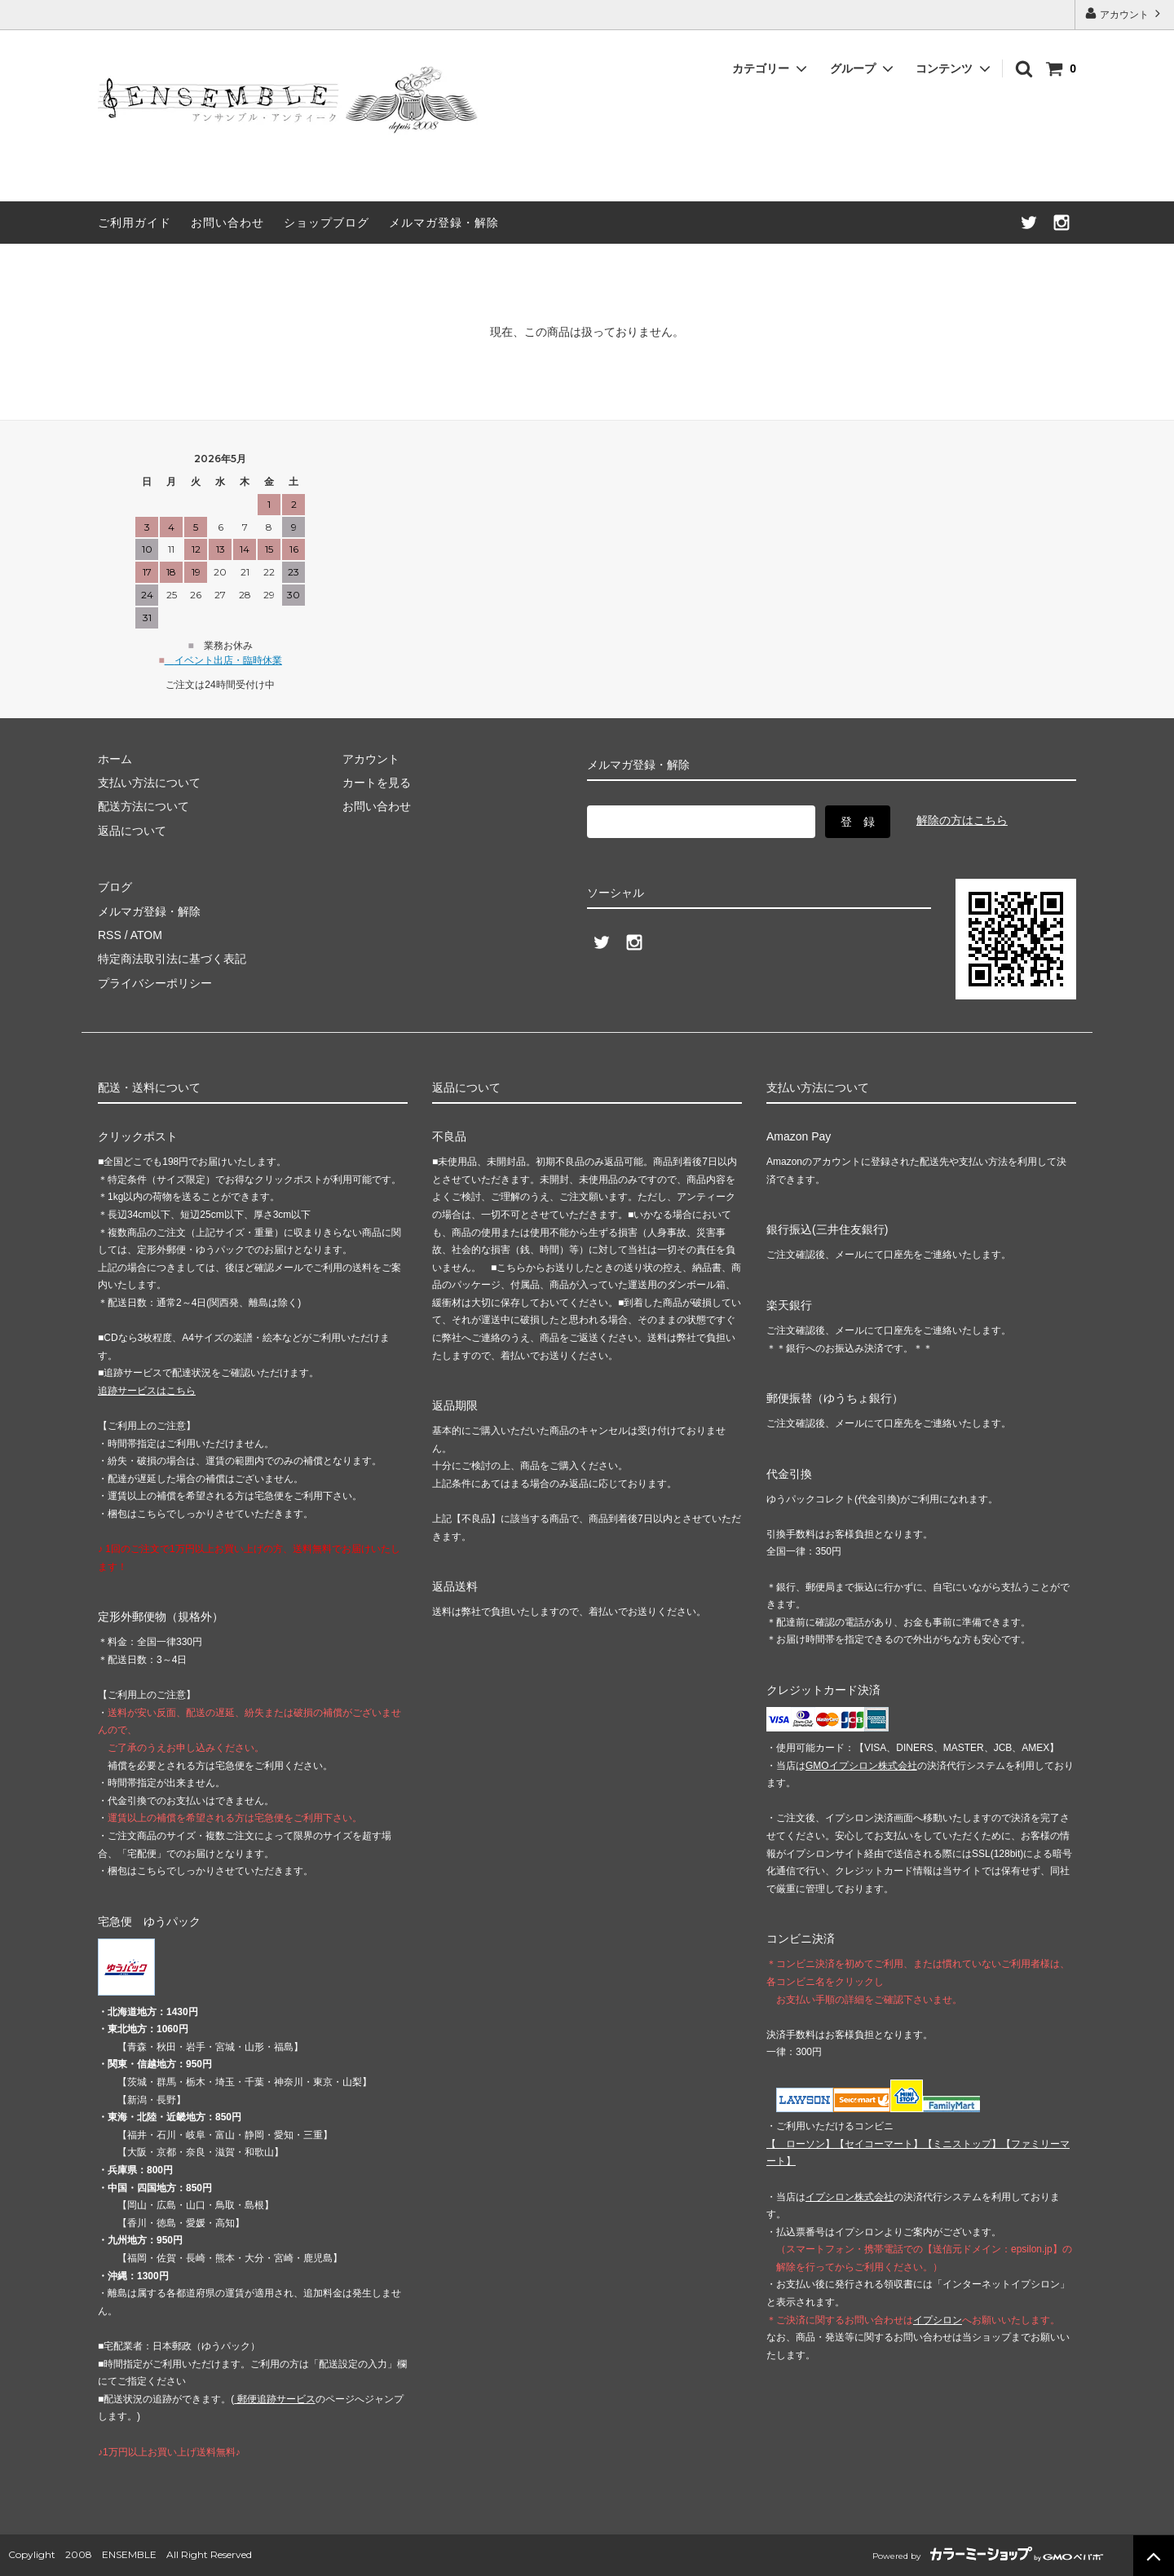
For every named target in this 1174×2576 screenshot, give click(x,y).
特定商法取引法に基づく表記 (172, 958)
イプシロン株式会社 (849, 2197)
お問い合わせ (227, 222)
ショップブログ (326, 222)
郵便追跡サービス (274, 2399)
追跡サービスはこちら (147, 1390)
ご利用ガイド (134, 222)
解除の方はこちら (962, 820)
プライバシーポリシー (155, 983)
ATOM (146, 935)
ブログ (115, 886)
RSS (109, 935)
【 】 (800, 2144)
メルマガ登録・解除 (444, 222)
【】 (879, 2144)
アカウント (1124, 13)
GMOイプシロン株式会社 (861, 1765)
